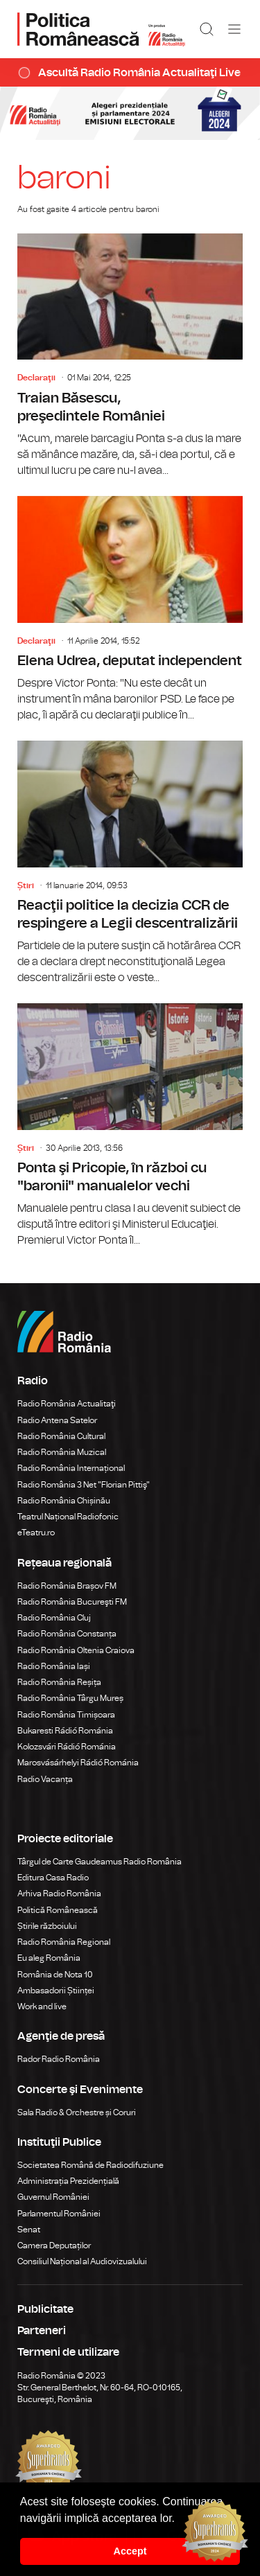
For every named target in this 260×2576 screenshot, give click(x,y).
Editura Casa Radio (53, 1877)
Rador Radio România (58, 2059)
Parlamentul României (59, 2213)
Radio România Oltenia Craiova (76, 1650)
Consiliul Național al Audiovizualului (82, 2261)
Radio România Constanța (66, 1634)
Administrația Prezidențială (68, 2181)
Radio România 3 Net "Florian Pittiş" (83, 1485)
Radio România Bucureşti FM (72, 1602)
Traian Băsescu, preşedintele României (130, 356)
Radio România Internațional (71, 1468)
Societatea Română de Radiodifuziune (90, 2165)
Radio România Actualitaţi (66, 1404)
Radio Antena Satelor (57, 1420)
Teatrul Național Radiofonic (68, 1516)
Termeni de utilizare (68, 2352)
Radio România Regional (63, 1942)
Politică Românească (57, 1910)
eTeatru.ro (36, 1532)
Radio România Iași (53, 1666)
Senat (28, 2229)
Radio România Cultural (61, 1436)
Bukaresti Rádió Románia (65, 1731)
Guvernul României (53, 2197)
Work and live (42, 2006)
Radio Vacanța (45, 1779)
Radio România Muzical (61, 1452)
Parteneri (41, 2330)
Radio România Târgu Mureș (70, 1698)
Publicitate (45, 2309)
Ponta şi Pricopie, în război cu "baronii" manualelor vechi (130, 1126)
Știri (25, 885)
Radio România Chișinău (63, 1501)
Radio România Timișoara (66, 1715)
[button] (179, 2519)
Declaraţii (36, 377)
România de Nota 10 (55, 1974)
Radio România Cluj (54, 1618)
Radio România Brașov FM (66, 1586)
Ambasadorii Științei (55, 1990)
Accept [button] (130, 2551)
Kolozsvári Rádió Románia (66, 1747)
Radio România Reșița (59, 1682)
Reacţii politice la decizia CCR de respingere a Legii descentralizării (130, 863)
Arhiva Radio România (59, 1893)
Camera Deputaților (54, 2245)
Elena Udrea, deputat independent (130, 609)
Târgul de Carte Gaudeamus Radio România (99, 1862)
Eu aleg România (48, 1958)
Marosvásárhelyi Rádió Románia (78, 1762)
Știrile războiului (47, 1926)
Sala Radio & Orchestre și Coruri (76, 2112)
